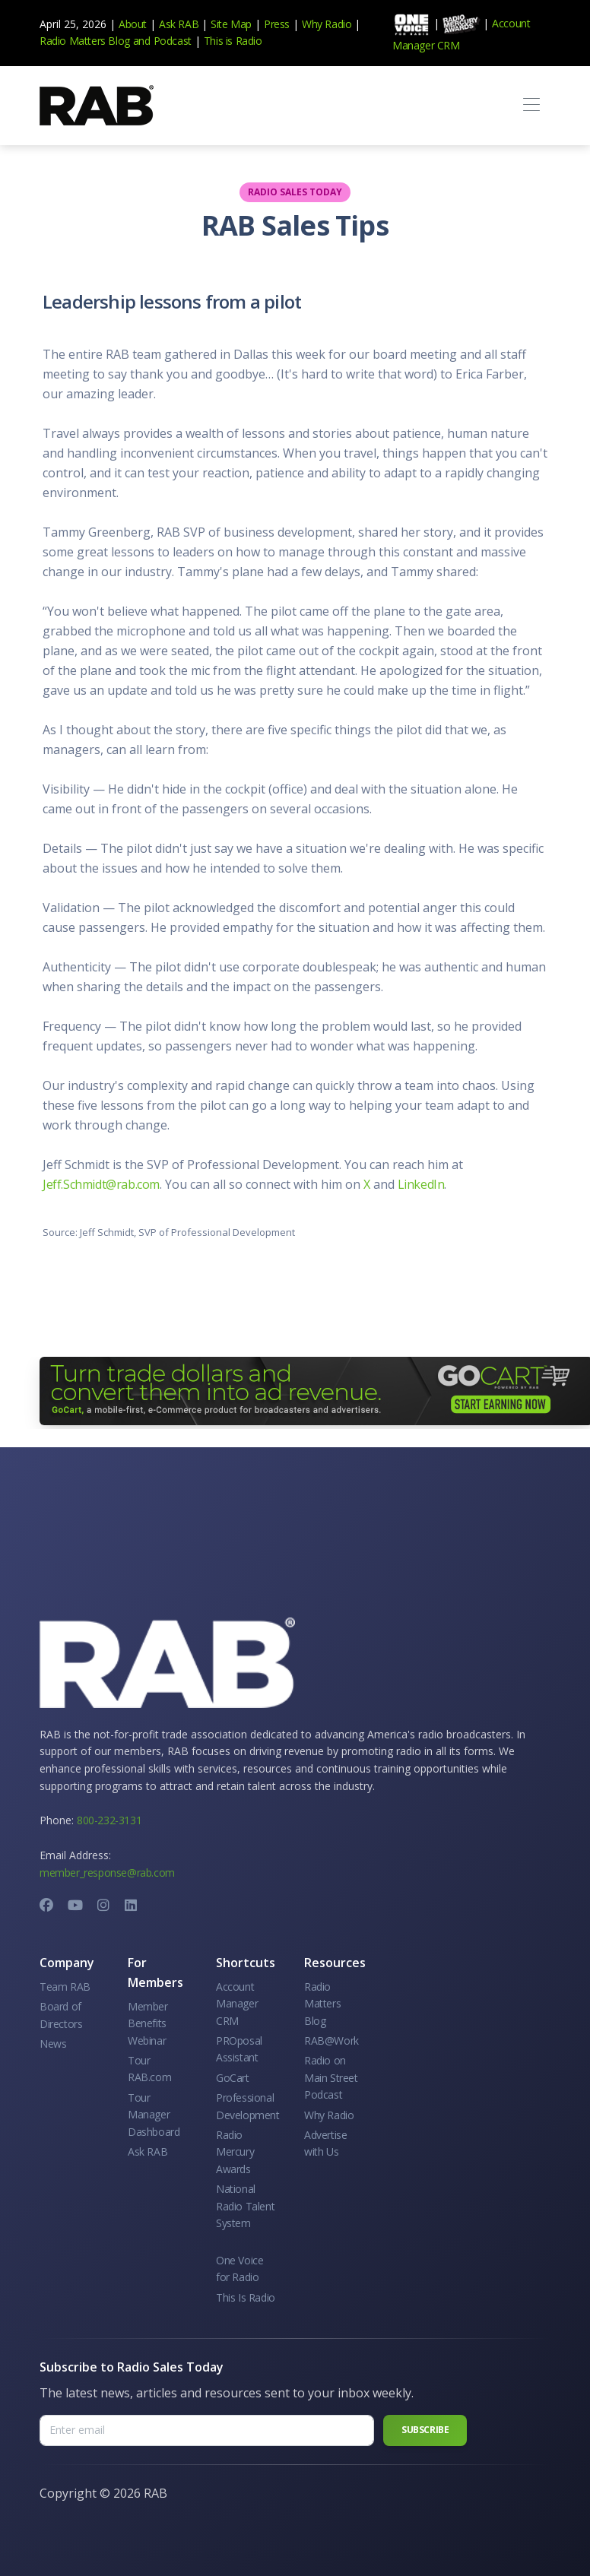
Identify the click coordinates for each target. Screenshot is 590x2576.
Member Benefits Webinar (148, 2023)
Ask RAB (178, 24)
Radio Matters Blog (85, 40)
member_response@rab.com (107, 1872)
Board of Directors (61, 2014)
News (53, 2043)
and (142, 40)
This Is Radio (245, 2297)
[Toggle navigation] (531, 105)
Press (277, 24)
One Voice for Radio (239, 2268)
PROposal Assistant (239, 2048)
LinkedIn (421, 1184)
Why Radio (326, 24)
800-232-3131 (109, 1820)
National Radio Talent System (245, 2206)
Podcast (173, 40)
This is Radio (233, 40)
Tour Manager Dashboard (153, 2114)
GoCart (232, 2078)
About (133, 24)
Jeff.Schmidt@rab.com (101, 1184)
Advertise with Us (325, 2143)
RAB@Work (331, 2040)
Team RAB (65, 1986)
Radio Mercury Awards (235, 2152)
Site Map (231, 24)
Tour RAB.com (149, 2068)
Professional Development (248, 2105)
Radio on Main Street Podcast (331, 2077)
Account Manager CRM (237, 2003)
